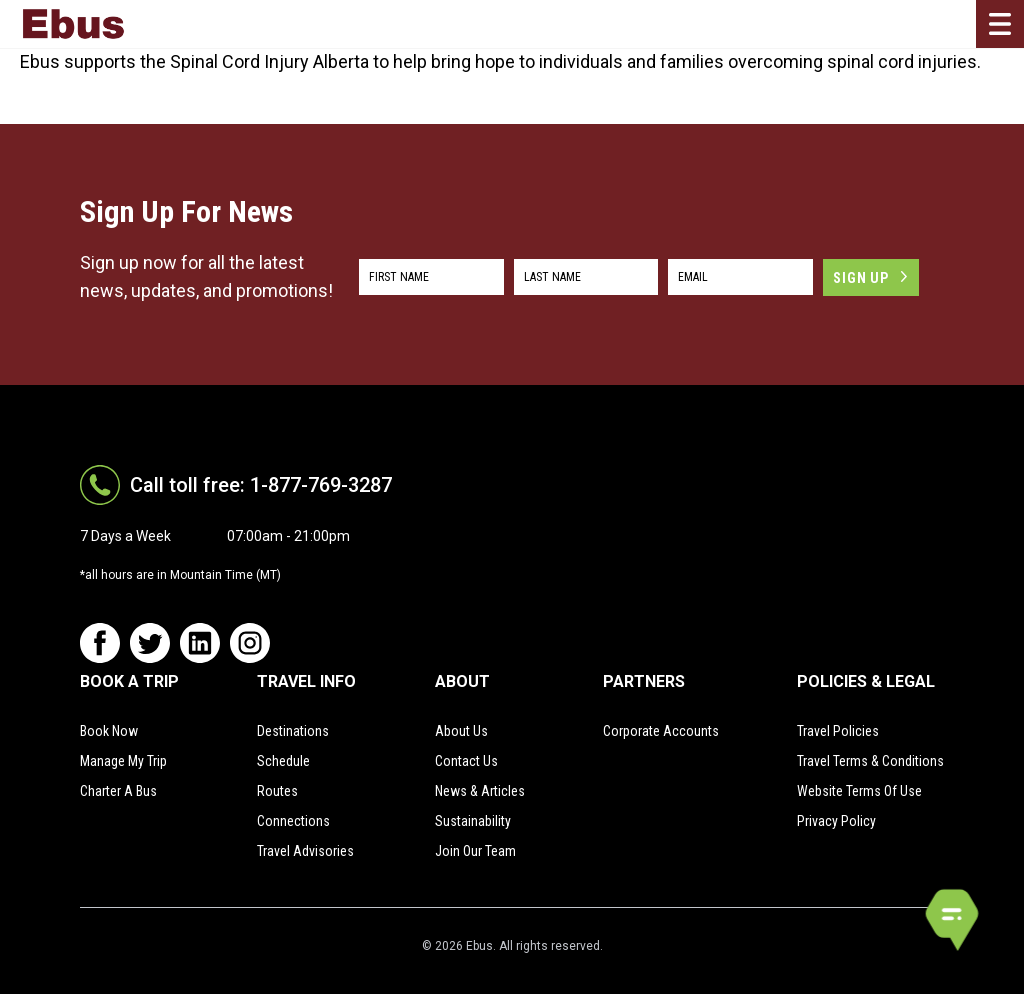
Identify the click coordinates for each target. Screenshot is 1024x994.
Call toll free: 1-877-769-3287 (261, 485)
